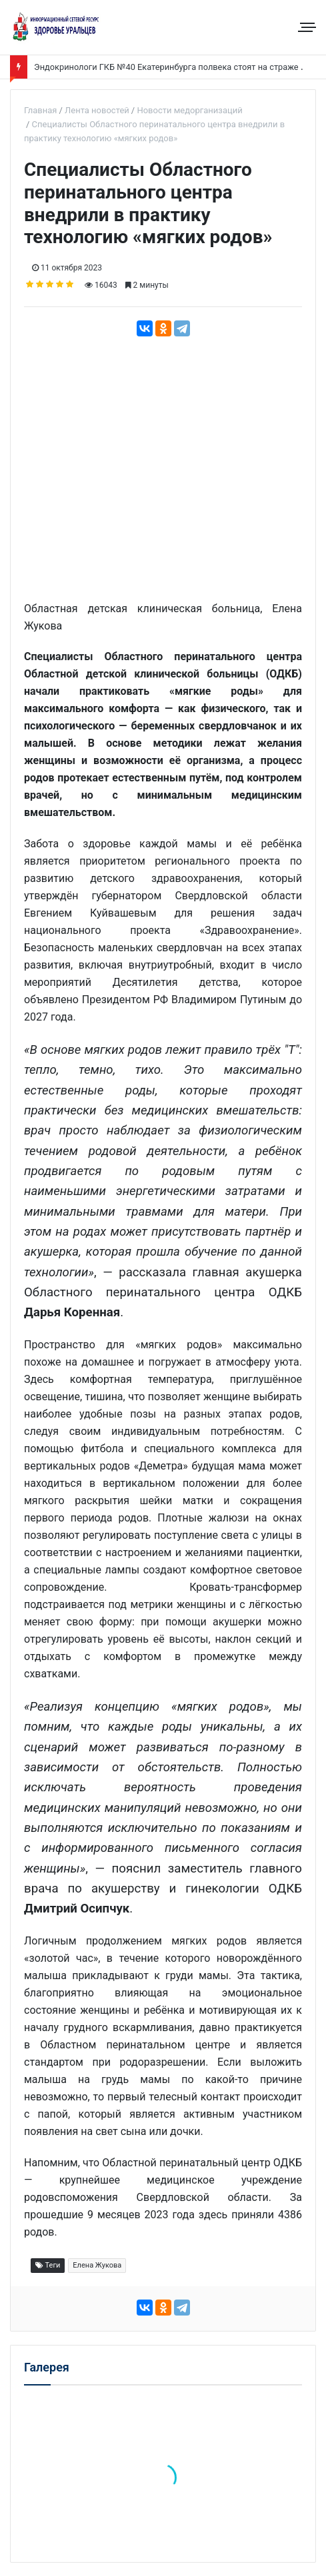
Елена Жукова (97, 2265)
